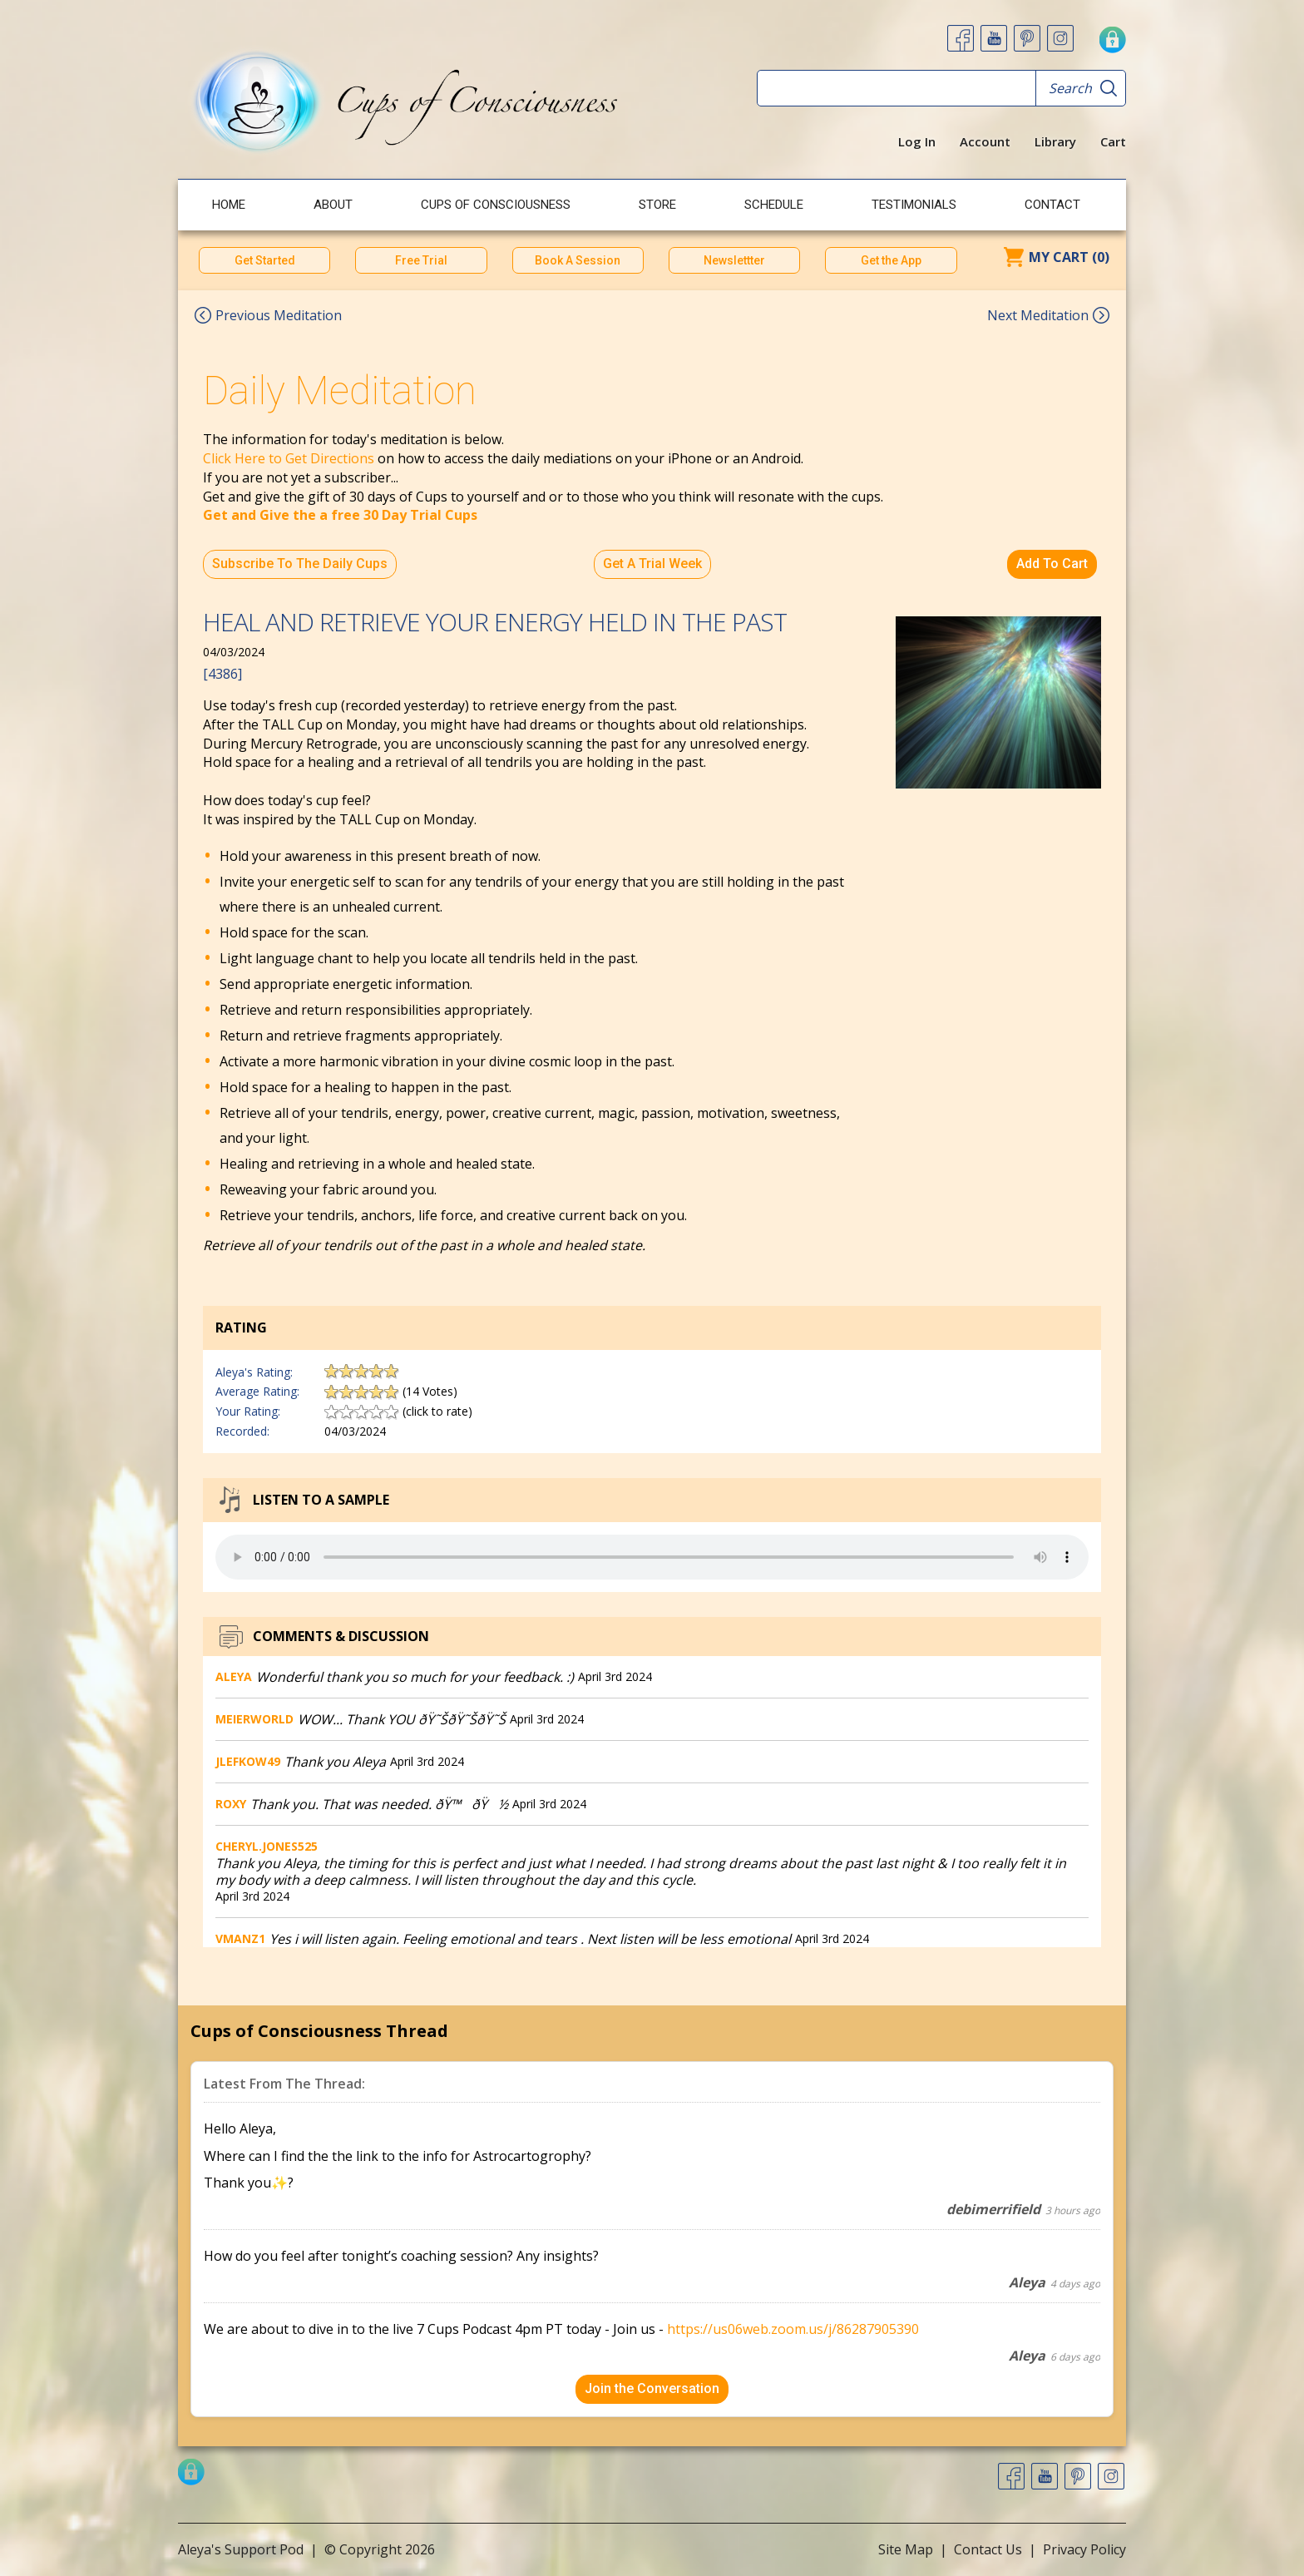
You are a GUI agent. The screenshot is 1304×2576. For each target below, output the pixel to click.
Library (1055, 141)
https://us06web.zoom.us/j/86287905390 (793, 2329)
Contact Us (988, 2549)
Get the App (891, 260)
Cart (1113, 141)
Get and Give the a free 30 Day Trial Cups (340, 515)
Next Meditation (1038, 315)
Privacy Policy (1084, 2549)
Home (228, 204)
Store (657, 204)
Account (985, 141)
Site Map (905, 2549)
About (333, 204)
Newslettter (734, 260)
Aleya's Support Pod (241, 2549)
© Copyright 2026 (379, 2549)
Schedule (773, 204)
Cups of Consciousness (495, 204)
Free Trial (421, 260)
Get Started (265, 260)
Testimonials (914, 204)
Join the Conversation (652, 2388)
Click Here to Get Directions (288, 458)
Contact (1052, 204)
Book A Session (577, 260)
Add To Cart (1052, 563)
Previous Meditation (278, 315)
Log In (917, 141)
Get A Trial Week (652, 563)
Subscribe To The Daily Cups (300, 563)
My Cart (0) (1069, 257)
